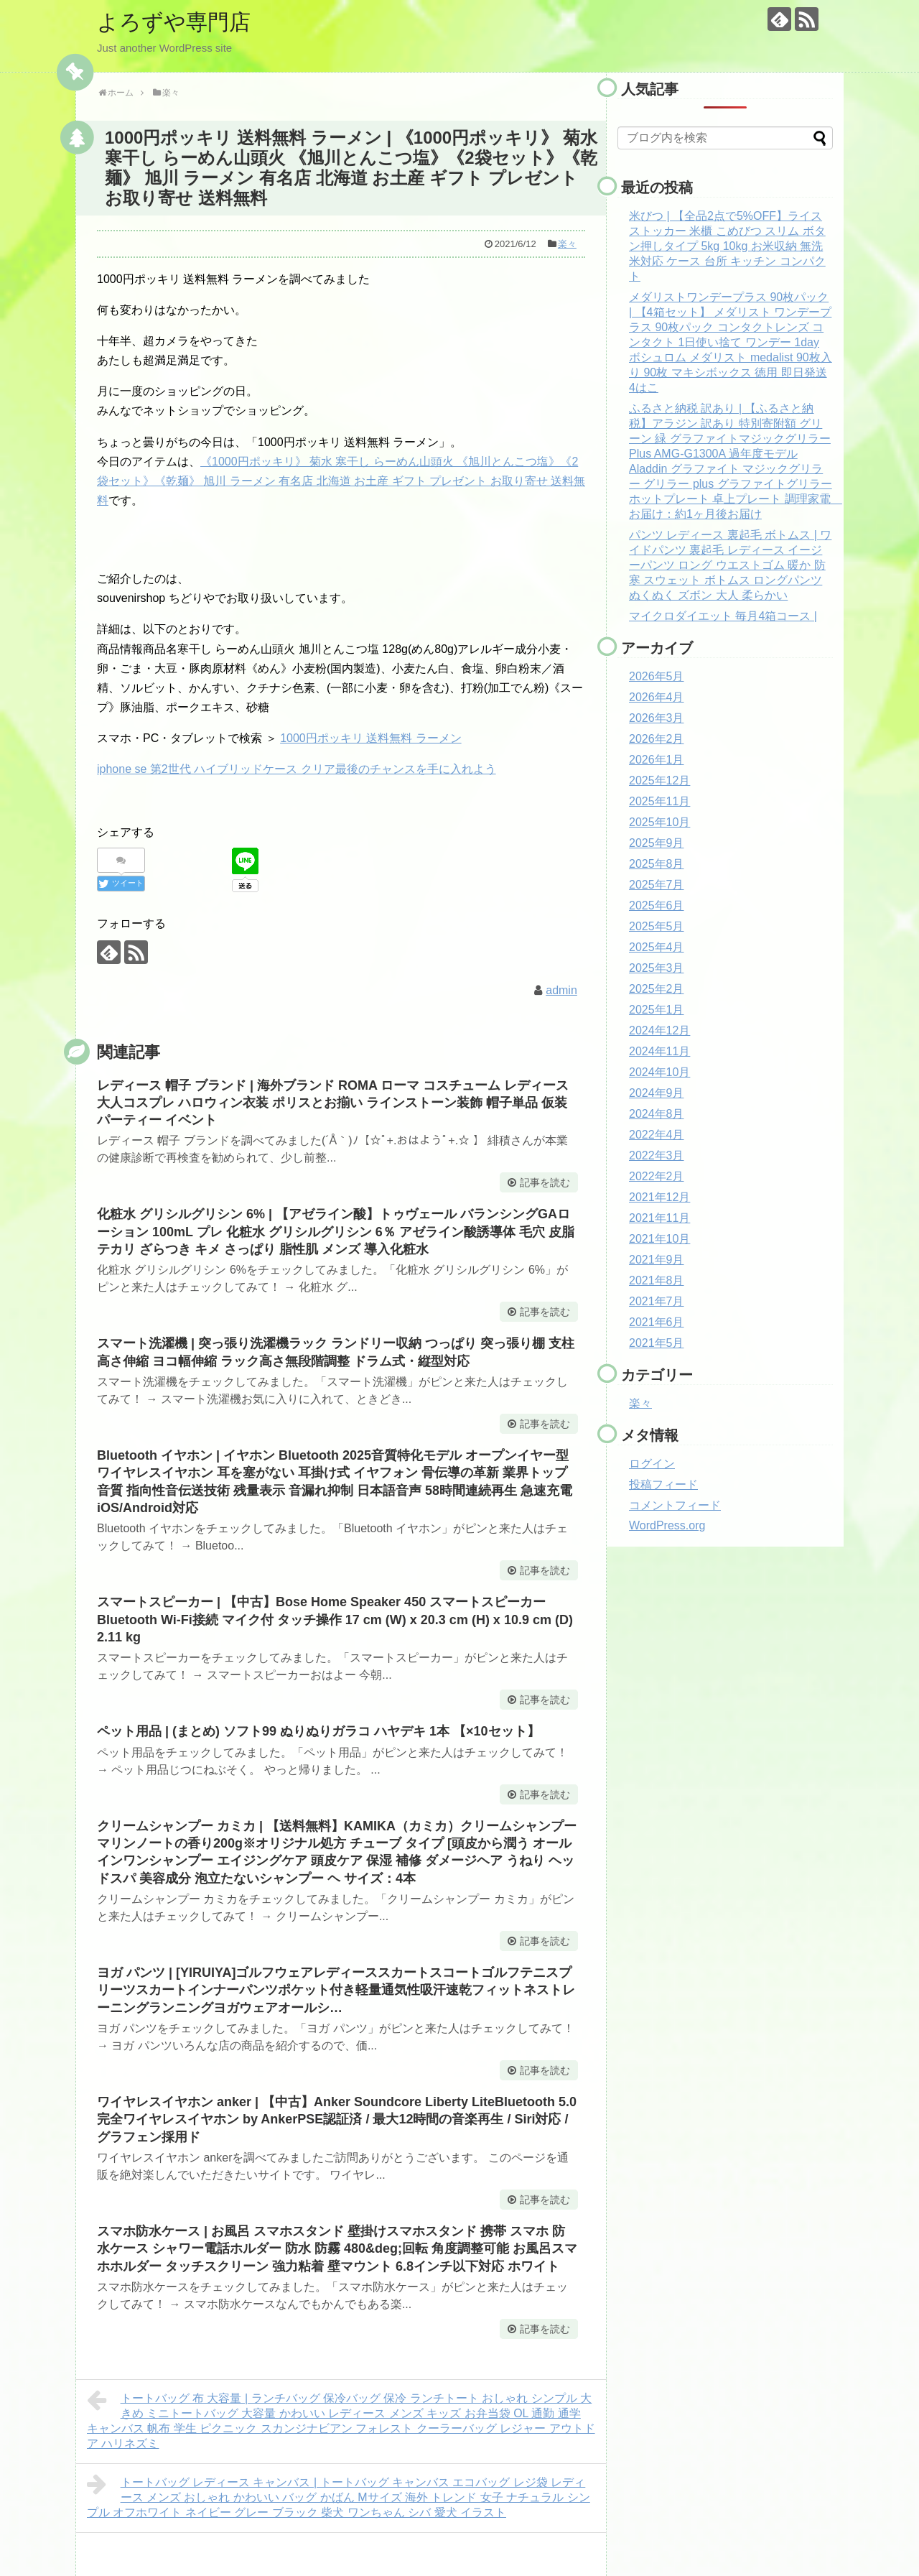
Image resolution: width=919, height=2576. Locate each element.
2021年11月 (659, 1218)
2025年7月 (656, 885)
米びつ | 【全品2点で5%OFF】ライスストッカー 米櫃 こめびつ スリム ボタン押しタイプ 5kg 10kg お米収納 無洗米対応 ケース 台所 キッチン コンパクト (727, 246)
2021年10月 (659, 1239)
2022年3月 (656, 1155)
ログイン (652, 1464)
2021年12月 (659, 1197)
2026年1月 (656, 760)
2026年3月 (656, 718)
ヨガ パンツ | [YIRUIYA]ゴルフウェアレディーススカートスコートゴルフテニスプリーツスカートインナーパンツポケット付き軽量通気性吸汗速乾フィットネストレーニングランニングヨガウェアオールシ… (336, 1990)
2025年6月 (656, 905)
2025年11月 (659, 801)
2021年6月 (656, 1322)
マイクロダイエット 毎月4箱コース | (723, 616)
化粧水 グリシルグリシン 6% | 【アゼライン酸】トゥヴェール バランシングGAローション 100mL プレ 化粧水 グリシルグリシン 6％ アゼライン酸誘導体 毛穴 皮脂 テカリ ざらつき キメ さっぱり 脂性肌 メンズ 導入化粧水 (335, 1231)
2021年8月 (656, 1280)
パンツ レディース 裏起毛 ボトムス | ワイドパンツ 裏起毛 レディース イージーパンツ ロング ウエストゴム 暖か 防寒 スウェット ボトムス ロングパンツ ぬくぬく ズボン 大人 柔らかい (730, 565)
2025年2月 (656, 989)
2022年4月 (656, 1135)
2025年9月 (656, 843)
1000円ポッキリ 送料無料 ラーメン (370, 738)
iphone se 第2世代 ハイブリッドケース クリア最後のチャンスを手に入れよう (296, 769)
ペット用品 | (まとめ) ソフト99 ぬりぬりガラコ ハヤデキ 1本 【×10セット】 (318, 1731)
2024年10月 (659, 1072)
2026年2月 (656, 739)
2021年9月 (656, 1260)
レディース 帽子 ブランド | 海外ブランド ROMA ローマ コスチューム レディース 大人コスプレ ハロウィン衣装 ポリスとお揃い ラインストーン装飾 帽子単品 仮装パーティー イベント (333, 1103)
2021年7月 (656, 1301)
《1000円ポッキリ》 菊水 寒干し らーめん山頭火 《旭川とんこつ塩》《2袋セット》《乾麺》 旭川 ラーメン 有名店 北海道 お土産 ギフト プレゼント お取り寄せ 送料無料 (341, 480)
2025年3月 (656, 968)
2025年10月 (659, 822)
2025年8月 (656, 864)
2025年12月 (659, 780)
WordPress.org (667, 1525)
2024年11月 (659, 1051)
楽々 (567, 243)
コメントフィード (675, 1505)
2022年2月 (656, 1176)
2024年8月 (656, 1114)
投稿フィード (663, 1484)
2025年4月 (656, 947)
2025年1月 (656, 1010)
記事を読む (545, 1182)
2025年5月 (656, 926)
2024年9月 (656, 1093)
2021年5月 (656, 1343)
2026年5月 (656, 676)
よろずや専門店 (174, 22)
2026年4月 (656, 697)
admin (561, 990)
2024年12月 (659, 1030)
